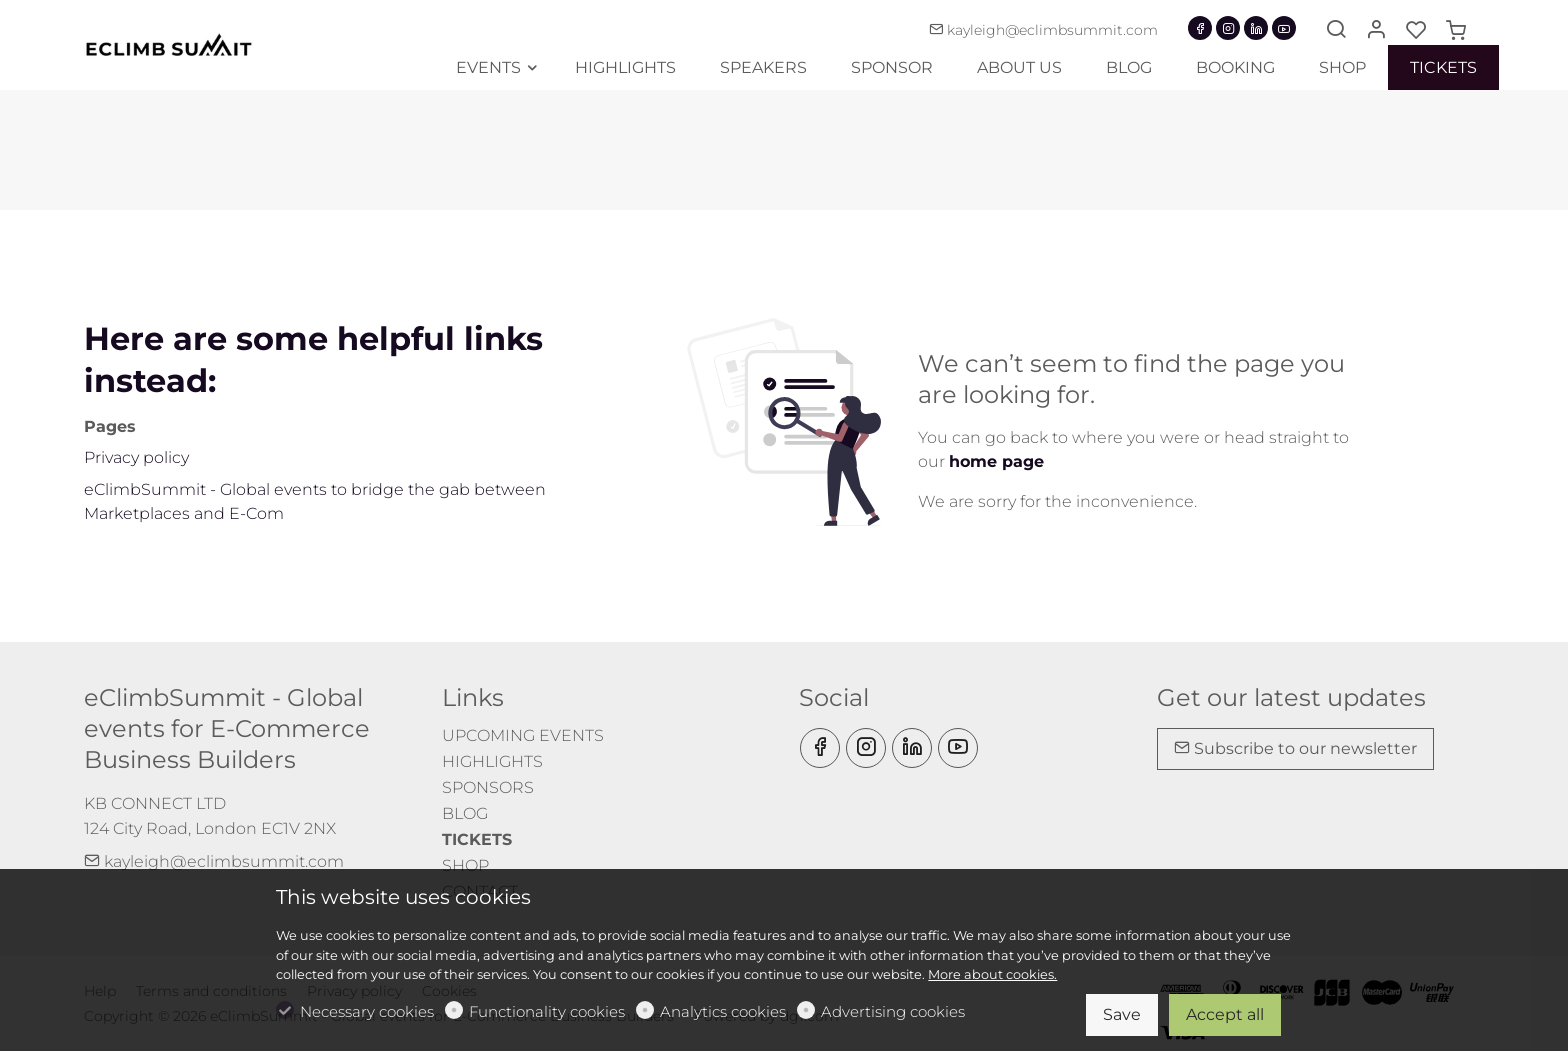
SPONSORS (488, 787)
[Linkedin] (1256, 28)
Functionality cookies (547, 1011)
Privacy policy (136, 457)
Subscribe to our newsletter (1295, 748)
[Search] (1336, 31)
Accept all (1225, 1014)
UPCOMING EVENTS (523, 735)
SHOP (465, 865)
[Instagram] (1228, 28)
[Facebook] (1200, 28)
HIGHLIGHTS (492, 761)
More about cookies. (992, 974)
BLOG (465, 813)
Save (1122, 1014)
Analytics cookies (723, 1011)
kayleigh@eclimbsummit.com (1043, 30)
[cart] (1456, 31)
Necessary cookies (367, 1011)
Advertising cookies (893, 1011)
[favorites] (1416, 31)
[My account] (1376, 31)
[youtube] (1284, 28)
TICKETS (477, 839)
